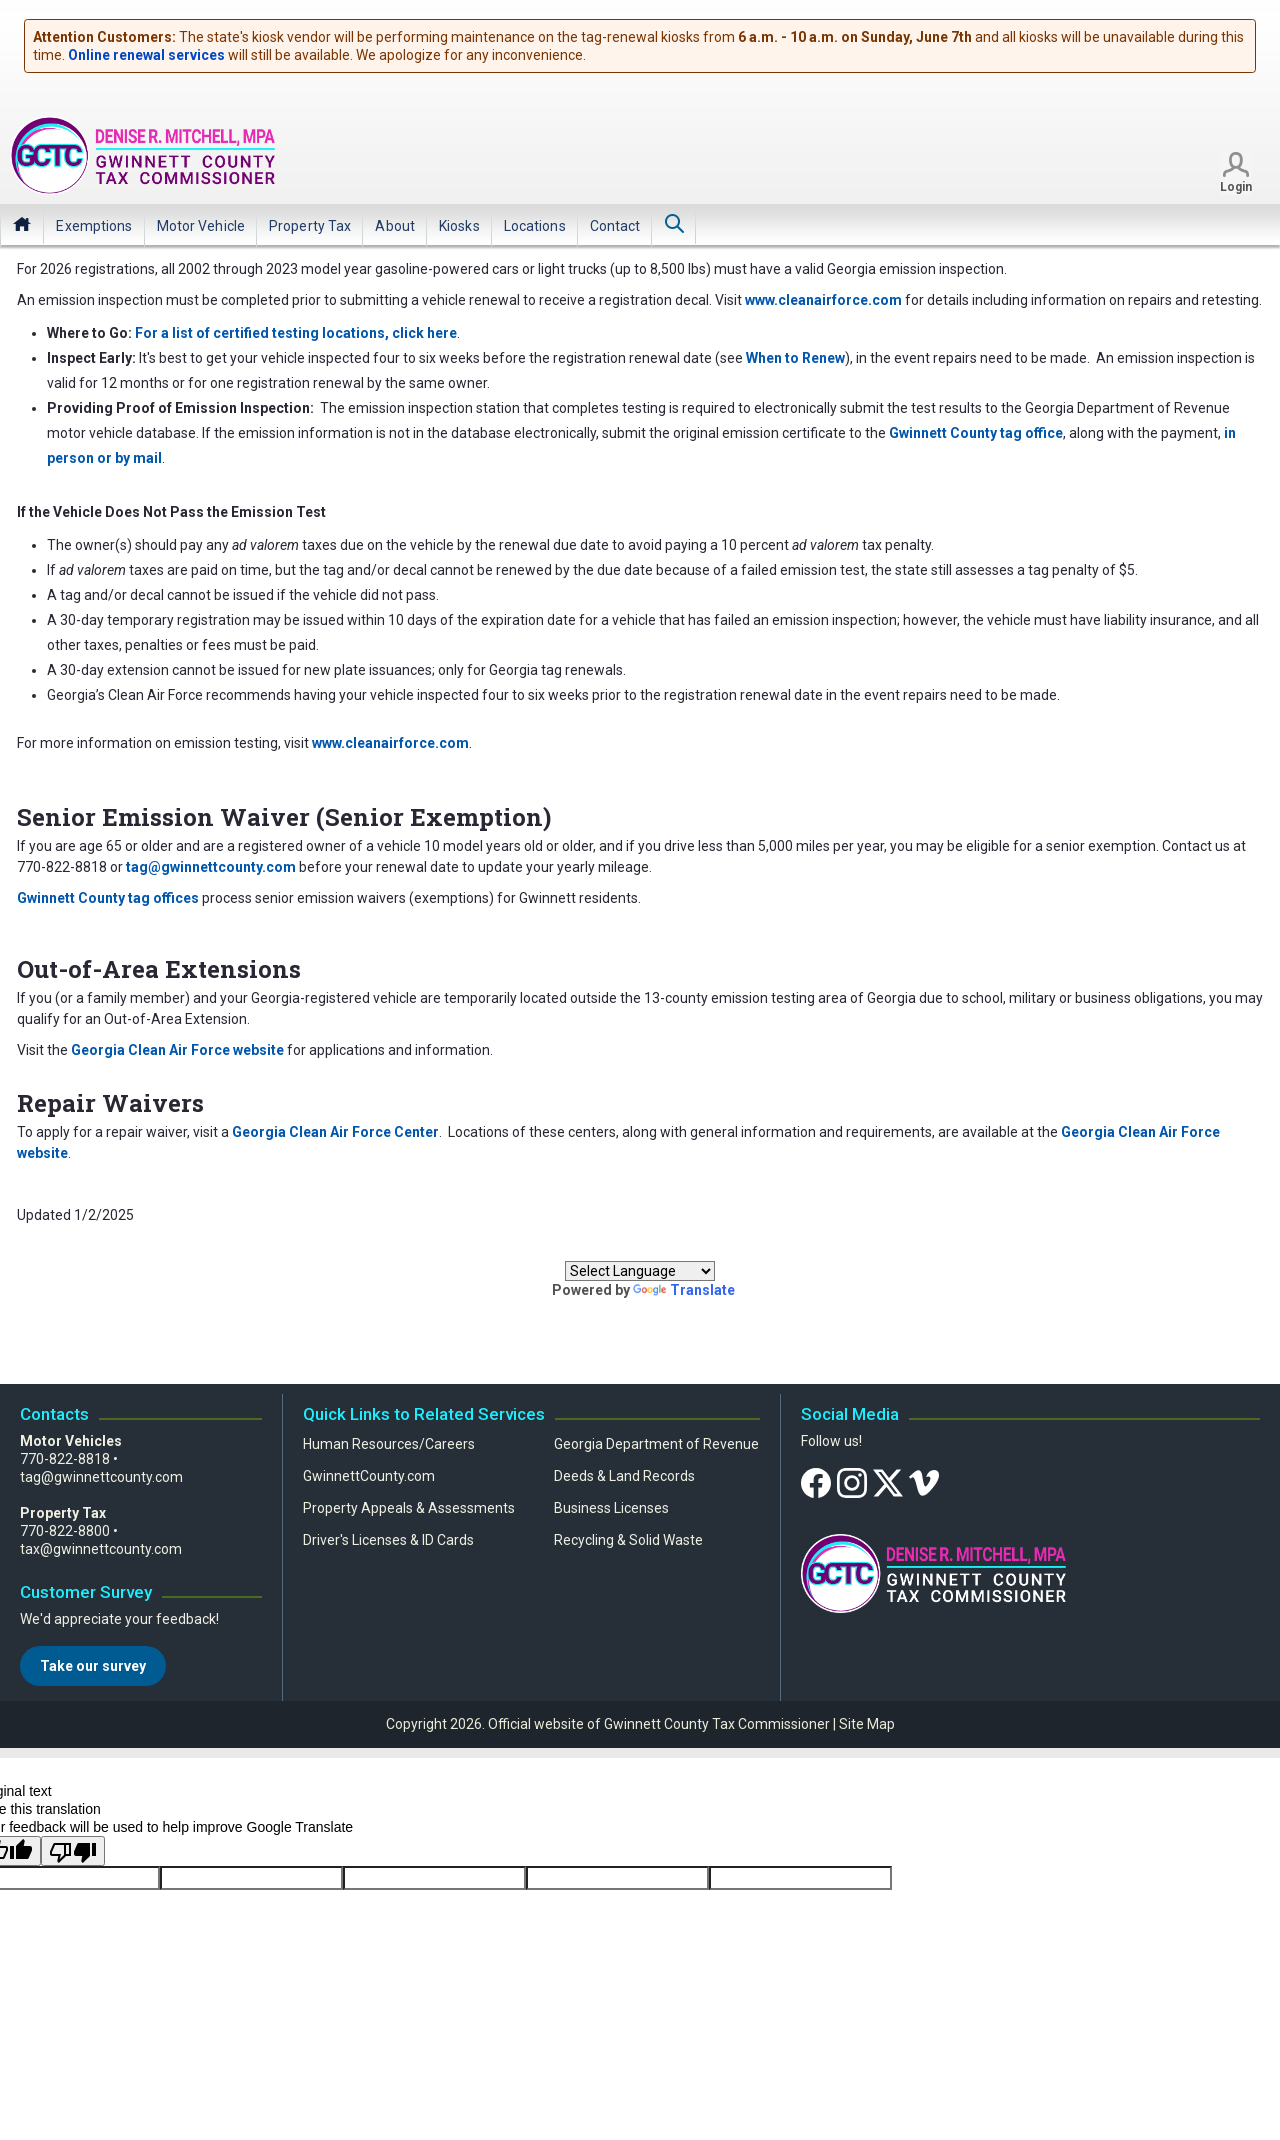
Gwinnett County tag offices (108, 898)
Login (1236, 187)
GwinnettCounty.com (369, 1476)
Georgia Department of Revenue (656, 1444)
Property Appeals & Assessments (409, 1508)
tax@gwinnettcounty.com (101, 1549)
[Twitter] (888, 1482)
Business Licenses (611, 1508)
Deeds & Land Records (624, 1476)
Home (22, 224)
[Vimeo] (924, 1482)
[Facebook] (816, 1482)
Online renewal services (146, 55)
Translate (684, 1290)
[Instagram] (852, 1482)
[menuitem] (94, 226)
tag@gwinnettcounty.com (101, 1477)
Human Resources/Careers (389, 1444)
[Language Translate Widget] (640, 1271)
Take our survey (93, 1666)
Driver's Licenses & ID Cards (388, 1540)
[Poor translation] (73, 1851)
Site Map (867, 1724)
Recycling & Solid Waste (628, 1540)
